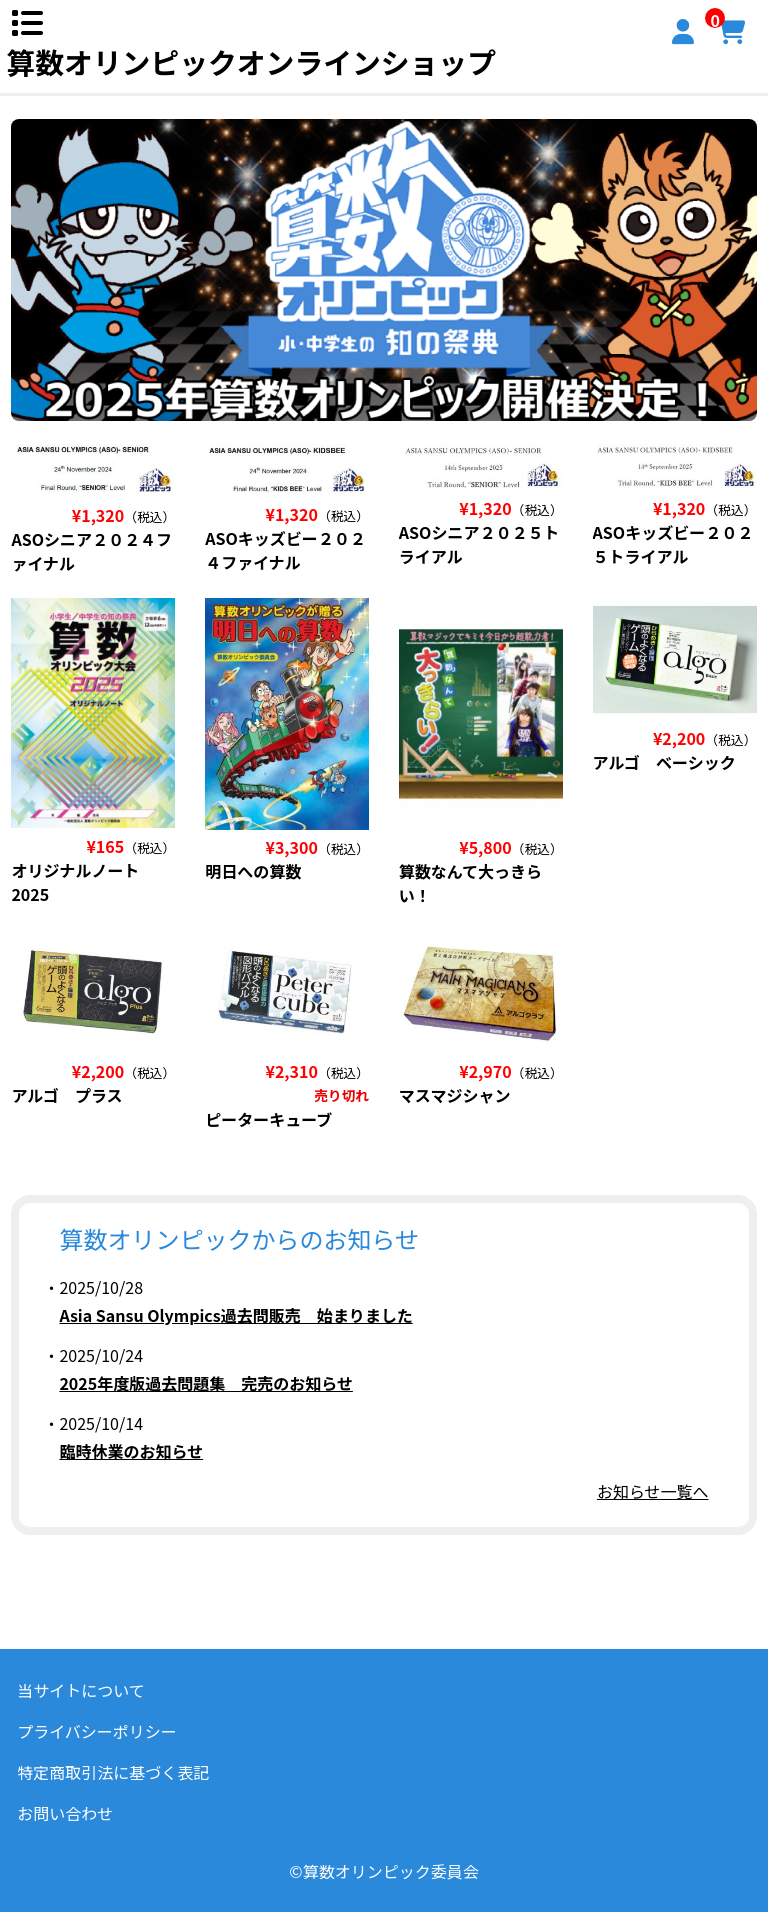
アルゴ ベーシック (664, 762)
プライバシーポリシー (97, 1731)
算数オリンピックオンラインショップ (251, 61)
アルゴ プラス (66, 1095)
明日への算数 (253, 871)
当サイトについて (81, 1690)
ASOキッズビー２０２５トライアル (673, 544)
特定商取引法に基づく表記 (113, 1772)
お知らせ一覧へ (653, 1491)
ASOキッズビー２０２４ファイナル (285, 550)
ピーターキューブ (268, 1119)
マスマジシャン (455, 1095)
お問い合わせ (65, 1813)
